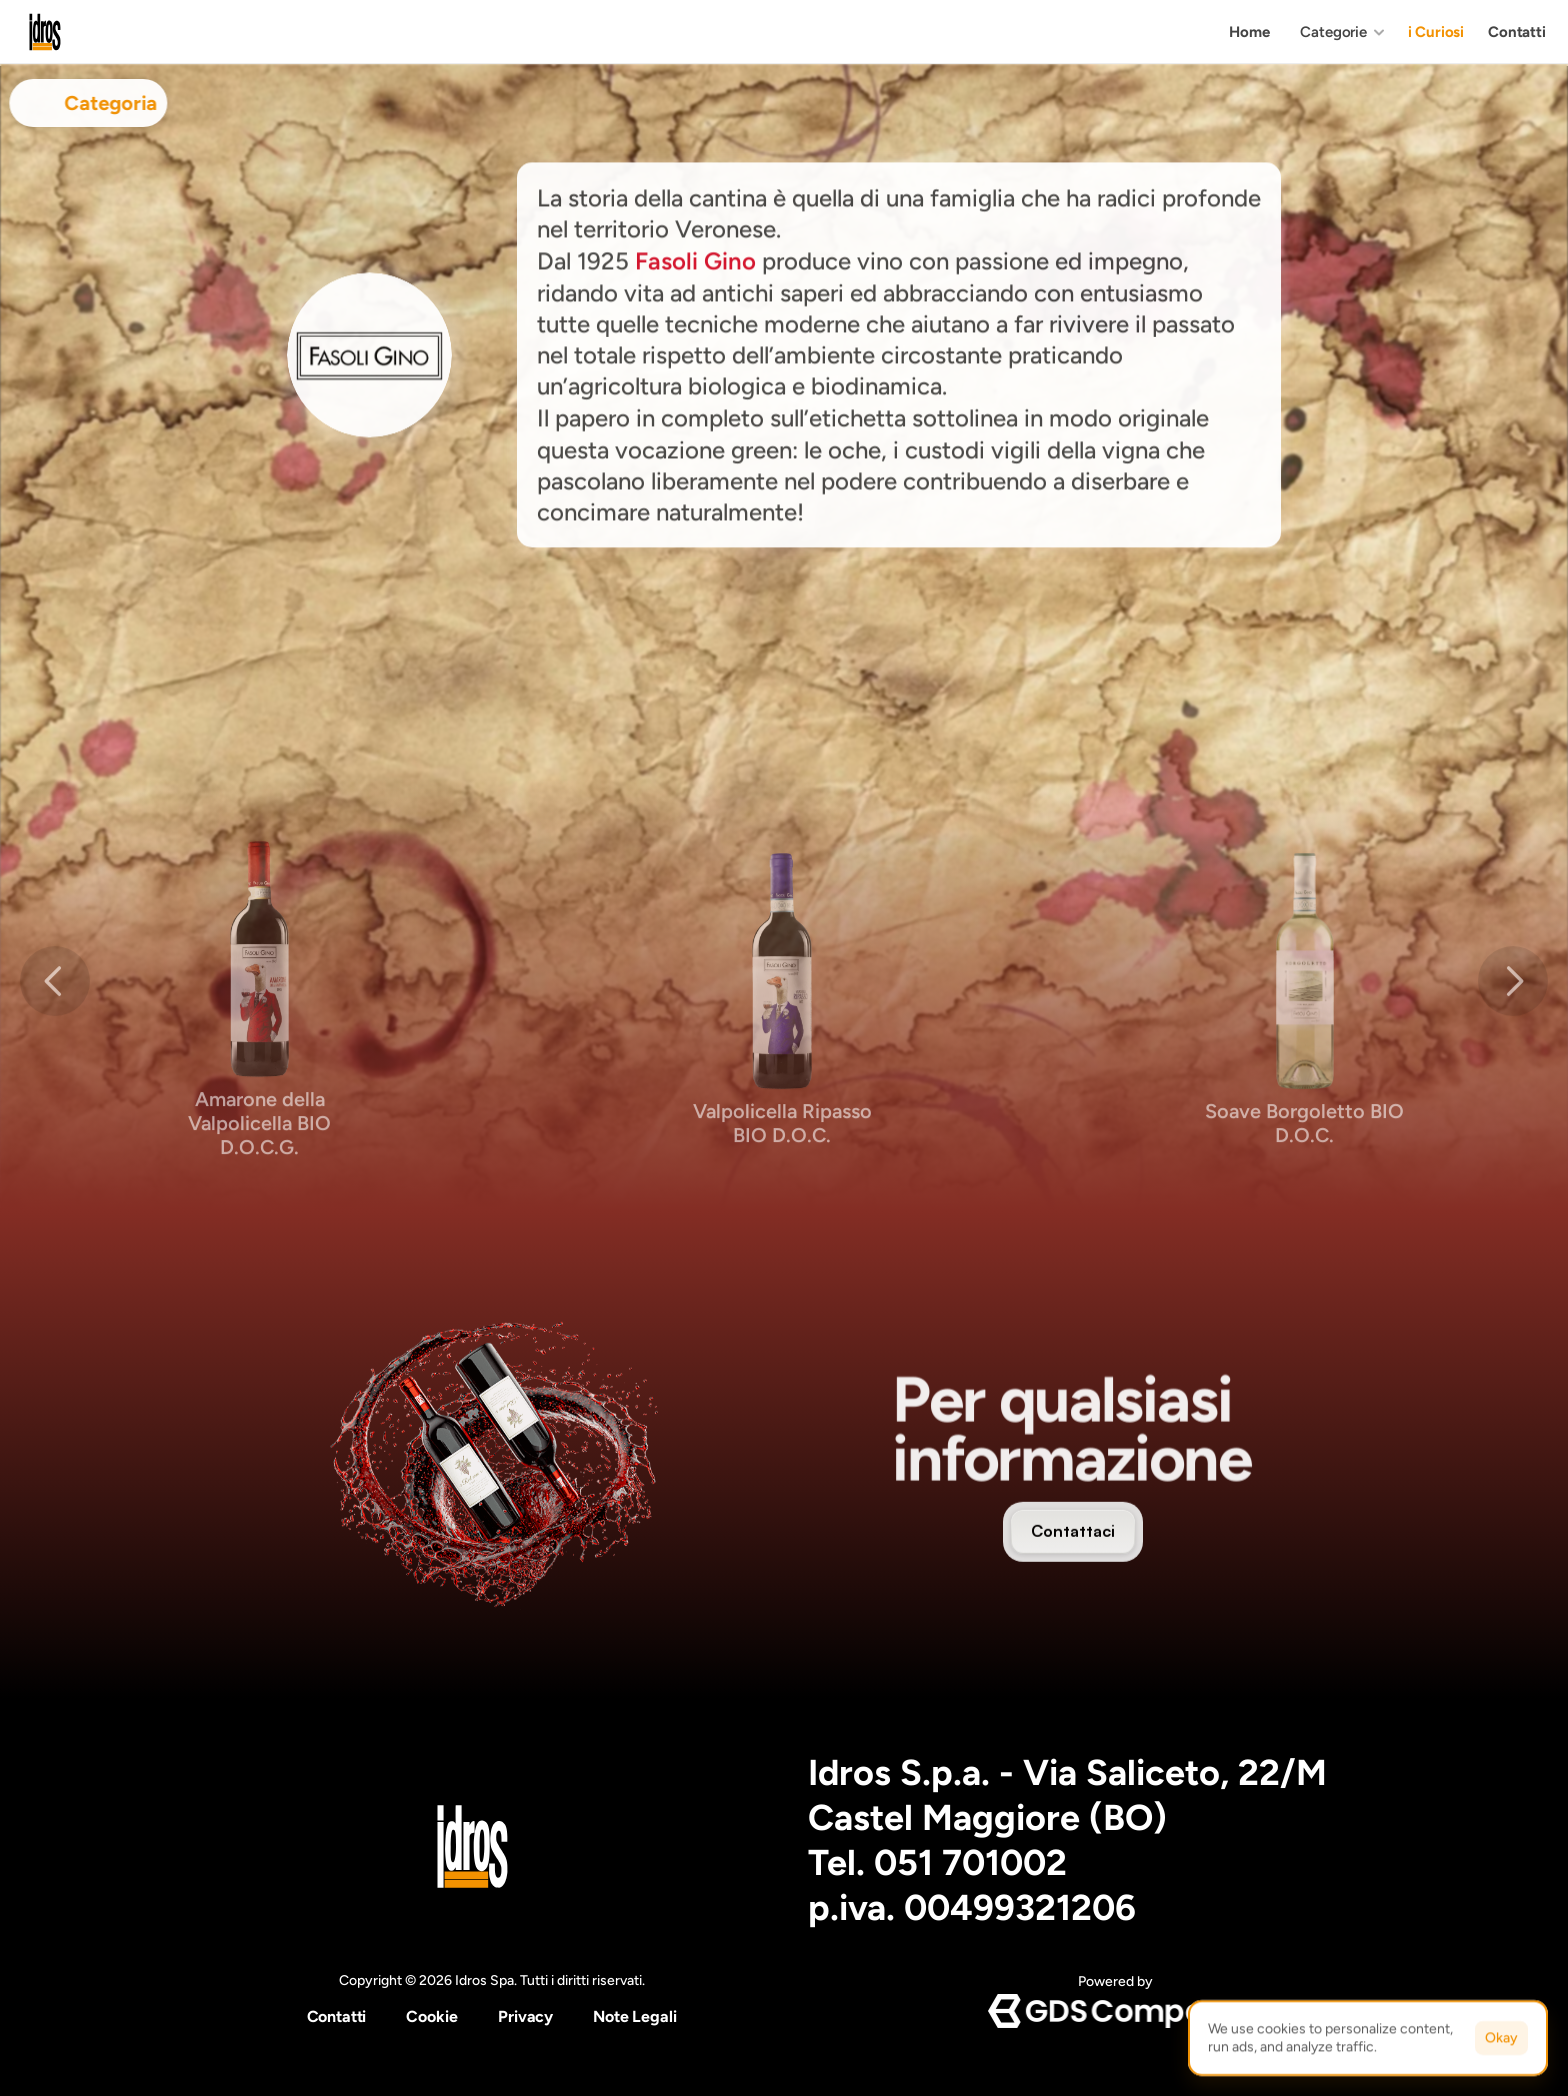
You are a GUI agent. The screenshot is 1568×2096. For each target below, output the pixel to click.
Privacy (525, 2016)
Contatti (337, 2016)
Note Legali (634, 2016)
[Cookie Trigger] (432, 2017)
